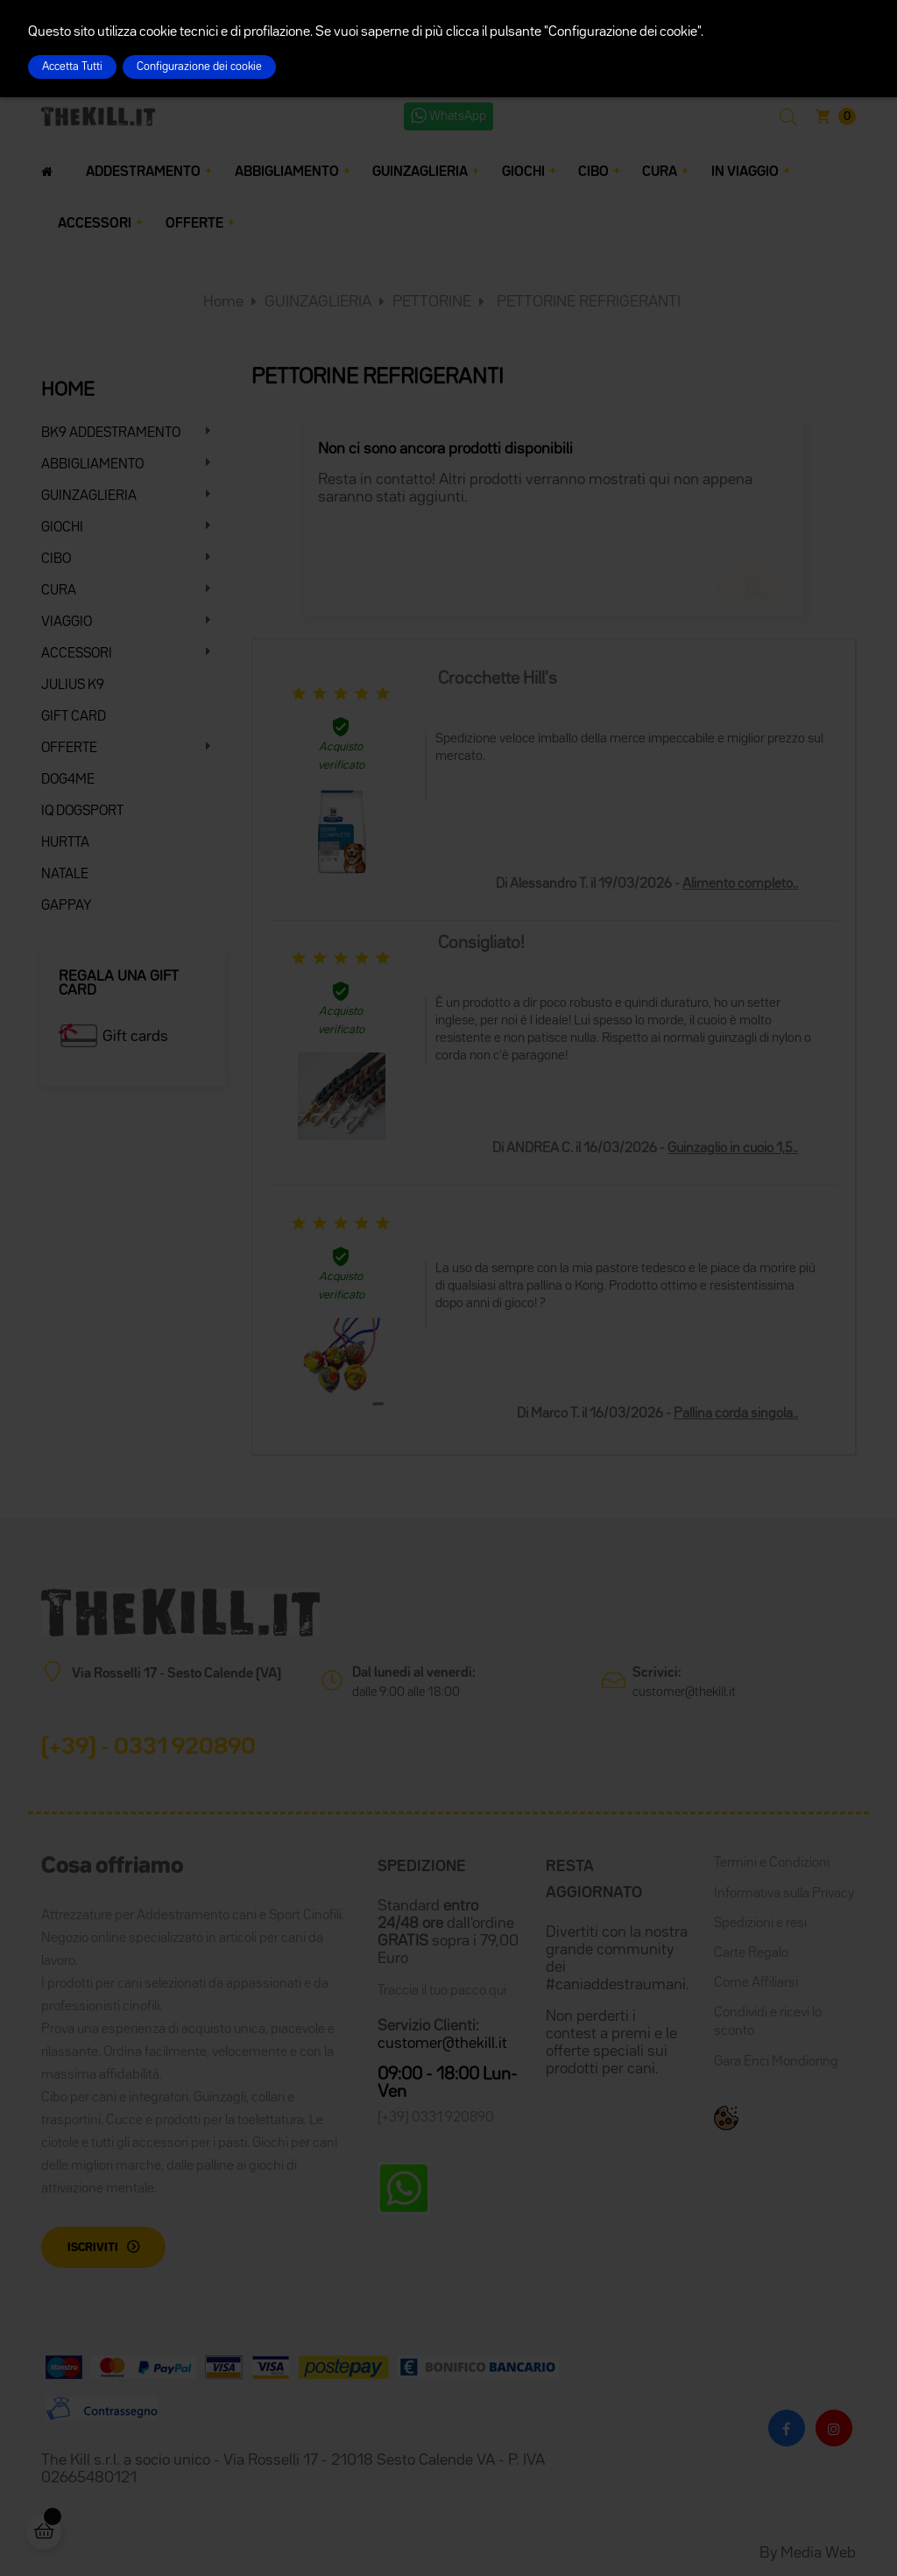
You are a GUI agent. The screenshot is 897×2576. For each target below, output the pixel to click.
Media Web (818, 2553)
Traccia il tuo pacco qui (442, 1991)
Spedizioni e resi (760, 1924)
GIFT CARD (73, 717)
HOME (68, 390)
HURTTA (65, 843)
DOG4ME (68, 780)
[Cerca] (553, 537)
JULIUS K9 (72, 685)
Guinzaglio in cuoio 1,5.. (732, 1149)
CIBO (56, 559)
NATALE (64, 875)
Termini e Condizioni (772, 1863)
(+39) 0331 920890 (436, 2118)
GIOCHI (62, 528)
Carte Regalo (751, 1953)
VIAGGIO (66, 622)
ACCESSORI (76, 654)
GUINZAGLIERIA (89, 496)
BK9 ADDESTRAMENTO (110, 433)
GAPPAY (66, 906)
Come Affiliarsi (756, 1983)
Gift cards (135, 1037)
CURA (58, 591)
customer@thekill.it (684, 1692)
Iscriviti (92, 2247)
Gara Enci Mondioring (776, 2062)
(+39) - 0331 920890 (148, 1747)
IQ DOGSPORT (82, 812)
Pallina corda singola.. (736, 1414)
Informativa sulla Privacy (784, 1894)
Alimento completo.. (740, 884)
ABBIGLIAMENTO (92, 465)
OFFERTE (69, 749)
